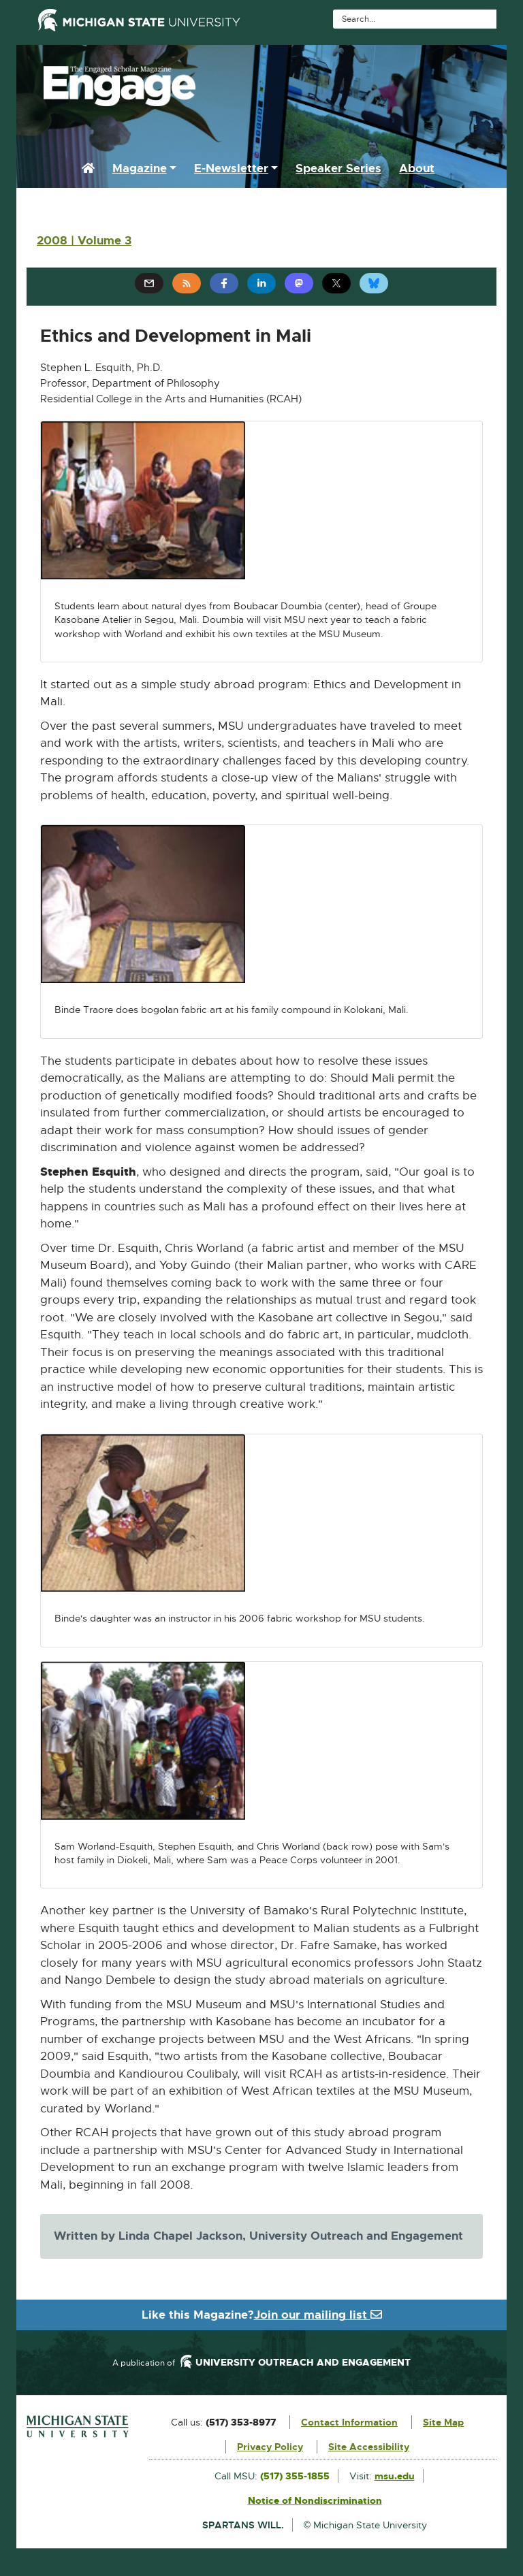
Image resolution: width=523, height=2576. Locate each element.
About (416, 168)
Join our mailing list (318, 2314)
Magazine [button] (139, 168)
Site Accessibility (368, 2447)
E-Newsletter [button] (231, 168)
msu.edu (395, 2475)
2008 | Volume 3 (84, 240)
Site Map (443, 2422)
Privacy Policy (270, 2447)
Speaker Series (338, 168)
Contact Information (349, 2422)
